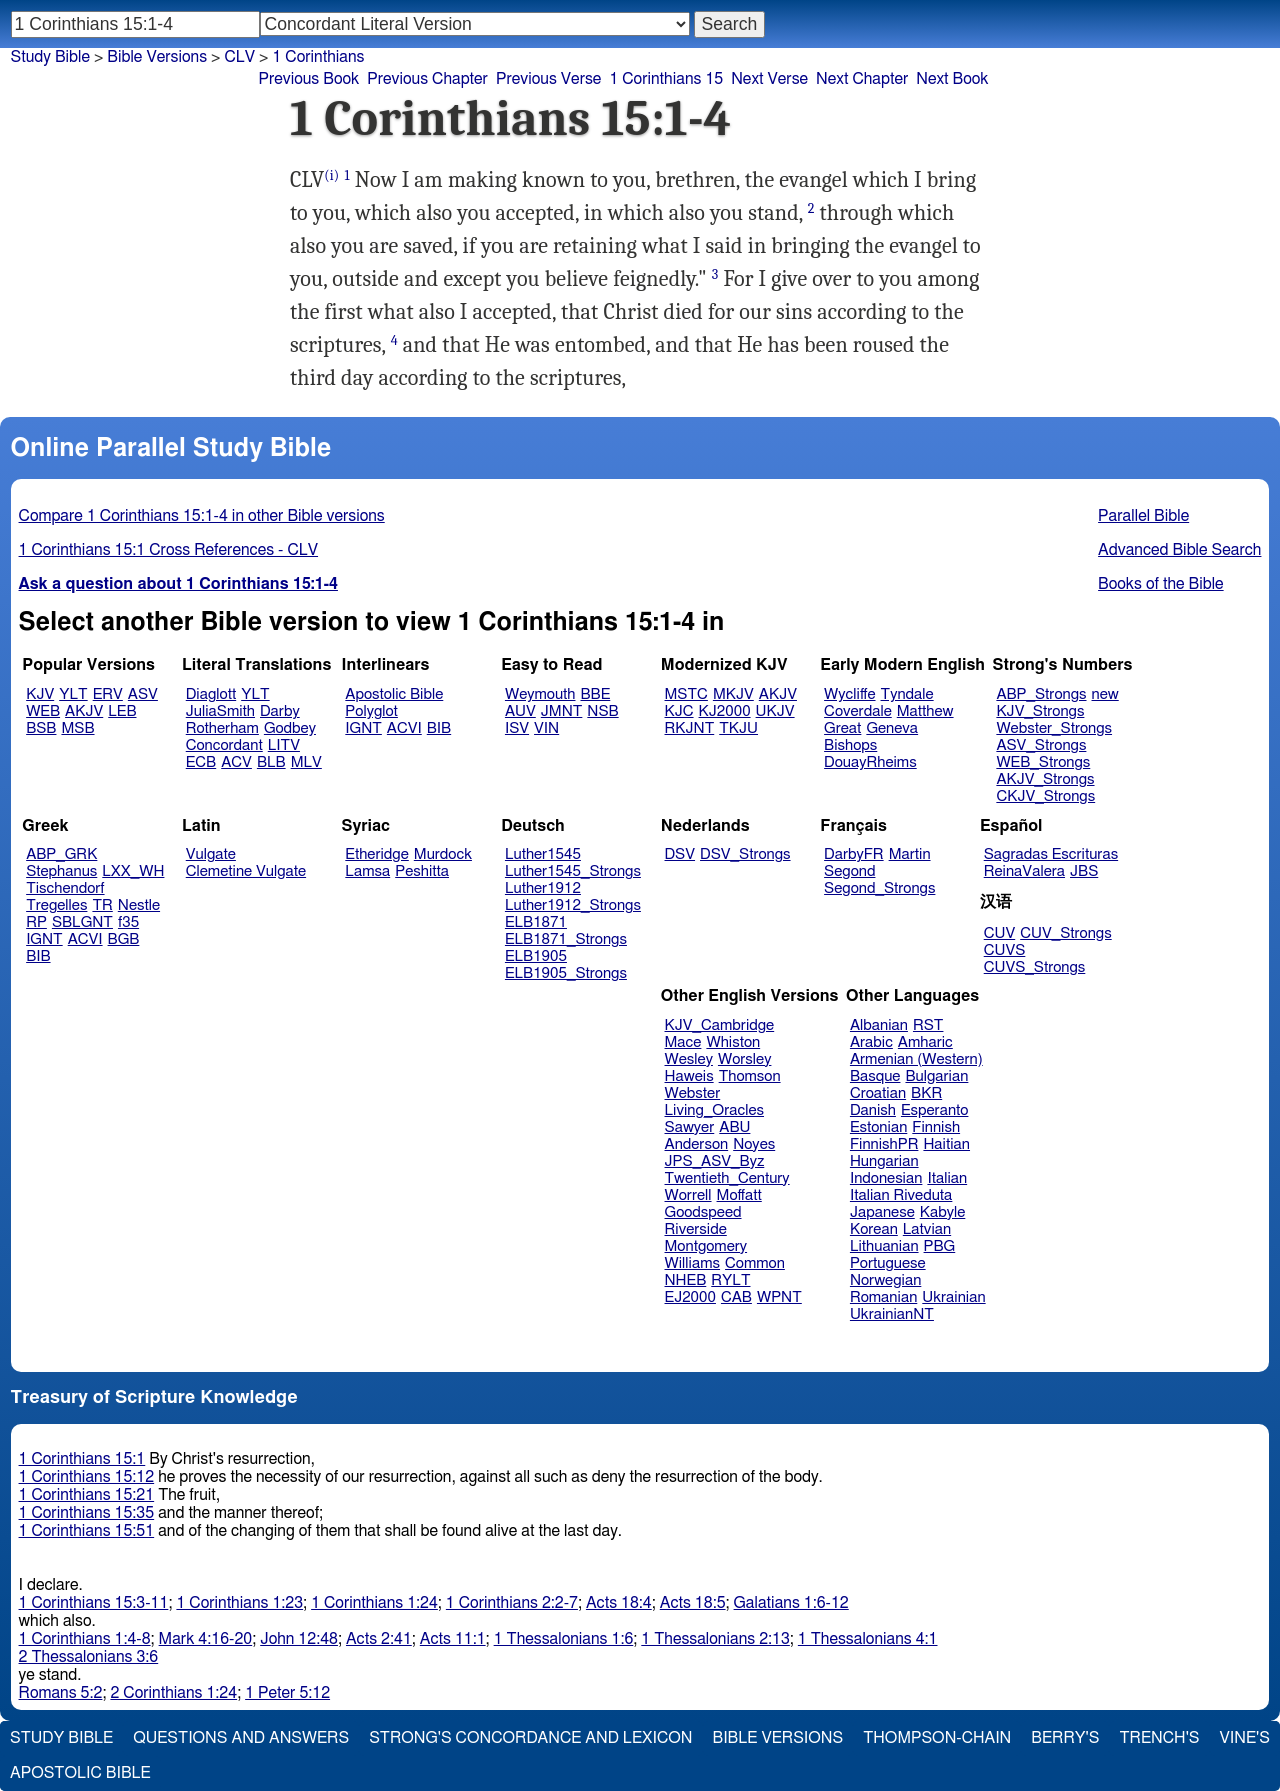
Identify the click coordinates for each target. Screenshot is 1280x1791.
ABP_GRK (61, 854)
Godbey (290, 728)
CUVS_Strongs (1035, 967)
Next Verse (769, 79)
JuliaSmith (220, 711)
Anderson (697, 1144)
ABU (734, 1127)
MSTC (686, 694)
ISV (517, 728)
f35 (128, 922)
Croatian (878, 1093)
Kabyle (943, 1212)
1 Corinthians (318, 57)
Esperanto (935, 1110)
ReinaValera (1024, 871)
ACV (236, 762)
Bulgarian (936, 1076)
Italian (947, 1178)
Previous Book (308, 79)
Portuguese (888, 1263)
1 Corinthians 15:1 (82, 1459)
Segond (849, 871)
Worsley (744, 1059)
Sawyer (690, 1127)
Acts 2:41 (379, 1639)
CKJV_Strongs (1045, 796)
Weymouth (540, 694)
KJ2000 (725, 711)
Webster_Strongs (1054, 728)
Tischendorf (65, 888)
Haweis (689, 1076)
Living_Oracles (715, 1110)
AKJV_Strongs (1045, 779)
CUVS (1005, 950)
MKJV (733, 694)
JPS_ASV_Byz (715, 1161)
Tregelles (56, 905)
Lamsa (367, 871)
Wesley (689, 1059)
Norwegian (885, 1280)
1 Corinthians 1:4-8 (85, 1639)
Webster (693, 1093)
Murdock (443, 854)
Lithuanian (884, 1246)
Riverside (696, 1229)
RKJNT (690, 728)
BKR (926, 1093)
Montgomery (706, 1246)
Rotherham (222, 728)
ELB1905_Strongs (566, 973)
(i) (331, 175)
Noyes (754, 1144)
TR (102, 905)
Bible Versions (157, 57)
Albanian (879, 1025)
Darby (280, 711)
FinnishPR (884, 1144)
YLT (73, 694)
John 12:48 (299, 1639)
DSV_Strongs (745, 854)
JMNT (562, 711)
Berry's (1065, 1738)
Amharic (925, 1042)
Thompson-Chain (937, 1738)
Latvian (927, 1229)
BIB (439, 728)
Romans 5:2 (61, 1693)
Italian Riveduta (901, 1195)
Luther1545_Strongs (573, 871)
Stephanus (61, 871)
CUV (1000, 933)
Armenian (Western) (916, 1059)
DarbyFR (854, 854)
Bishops (850, 745)
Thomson (750, 1076)
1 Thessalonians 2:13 (715, 1639)
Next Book (952, 79)
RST (928, 1025)
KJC (679, 711)
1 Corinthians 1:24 (374, 1603)
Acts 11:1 (453, 1639)
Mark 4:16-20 (206, 1639)
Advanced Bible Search (1179, 550)
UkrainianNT (892, 1314)
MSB (77, 728)
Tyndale (907, 694)
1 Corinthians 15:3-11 (94, 1603)
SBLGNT (82, 922)
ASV (143, 694)
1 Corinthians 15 (666, 79)
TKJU (738, 728)
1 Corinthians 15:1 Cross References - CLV (169, 550)
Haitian (946, 1144)
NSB (602, 711)
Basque (875, 1076)
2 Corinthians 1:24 (173, 1693)
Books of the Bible (1161, 584)
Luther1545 (543, 854)
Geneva (892, 728)
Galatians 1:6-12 (791, 1603)
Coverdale (858, 711)
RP (36, 922)
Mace (683, 1042)
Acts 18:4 (619, 1603)
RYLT (730, 1280)
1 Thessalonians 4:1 (868, 1639)
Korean (874, 1229)
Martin (910, 854)
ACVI (404, 728)
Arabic (871, 1042)
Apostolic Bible (80, 1773)
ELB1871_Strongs (566, 939)
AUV (520, 711)
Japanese (882, 1212)
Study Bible (50, 57)
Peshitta (422, 871)
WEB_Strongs (1043, 762)
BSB (41, 728)
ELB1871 (536, 922)
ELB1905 (536, 956)
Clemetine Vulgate (246, 871)
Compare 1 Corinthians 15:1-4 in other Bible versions (202, 516)
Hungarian (884, 1161)
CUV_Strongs (1065, 933)
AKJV (84, 711)
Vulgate (211, 854)
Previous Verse (548, 79)
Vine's (1245, 1738)
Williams (693, 1263)
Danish (873, 1110)
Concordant (224, 745)
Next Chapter (862, 79)
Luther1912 (543, 888)
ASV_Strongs (1041, 745)
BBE (596, 694)
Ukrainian (953, 1297)
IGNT (363, 728)
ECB (201, 762)
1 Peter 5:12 (287, 1693)
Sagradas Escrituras (1051, 854)
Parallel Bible (1143, 516)
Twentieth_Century (727, 1178)
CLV (239, 57)
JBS (1084, 871)
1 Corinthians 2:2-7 (512, 1603)
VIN (546, 728)
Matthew (925, 711)
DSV (680, 854)
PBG (940, 1246)
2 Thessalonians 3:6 (89, 1657)
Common (755, 1263)
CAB (736, 1297)
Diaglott (211, 694)
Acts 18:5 (693, 1603)
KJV (40, 694)
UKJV (775, 711)
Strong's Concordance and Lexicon (530, 1738)
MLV (306, 762)
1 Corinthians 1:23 (239, 1603)
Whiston (733, 1042)
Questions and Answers (241, 1738)
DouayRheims (870, 762)
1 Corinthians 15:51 (87, 1531)
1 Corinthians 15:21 (87, 1495)
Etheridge (376, 854)
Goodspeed (703, 1212)
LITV (284, 745)
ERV (108, 694)
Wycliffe (849, 694)
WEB (43, 711)
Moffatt (739, 1195)
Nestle (139, 905)
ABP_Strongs (1041, 694)
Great (842, 728)
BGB (124, 939)
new (1105, 694)
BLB (271, 762)
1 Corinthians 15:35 (87, 1513)
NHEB (686, 1280)
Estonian (878, 1127)
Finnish (936, 1127)
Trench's (1159, 1738)
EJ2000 (690, 1297)
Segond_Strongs (879, 888)
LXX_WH (133, 871)
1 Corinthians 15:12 (87, 1477)
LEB (122, 711)
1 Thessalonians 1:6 (564, 1639)
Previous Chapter (427, 79)
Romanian (883, 1297)
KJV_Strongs (1040, 711)
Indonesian (886, 1178)
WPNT (779, 1297)
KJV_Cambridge (720, 1025)
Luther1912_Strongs (573, 905)
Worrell (688, 1195)
